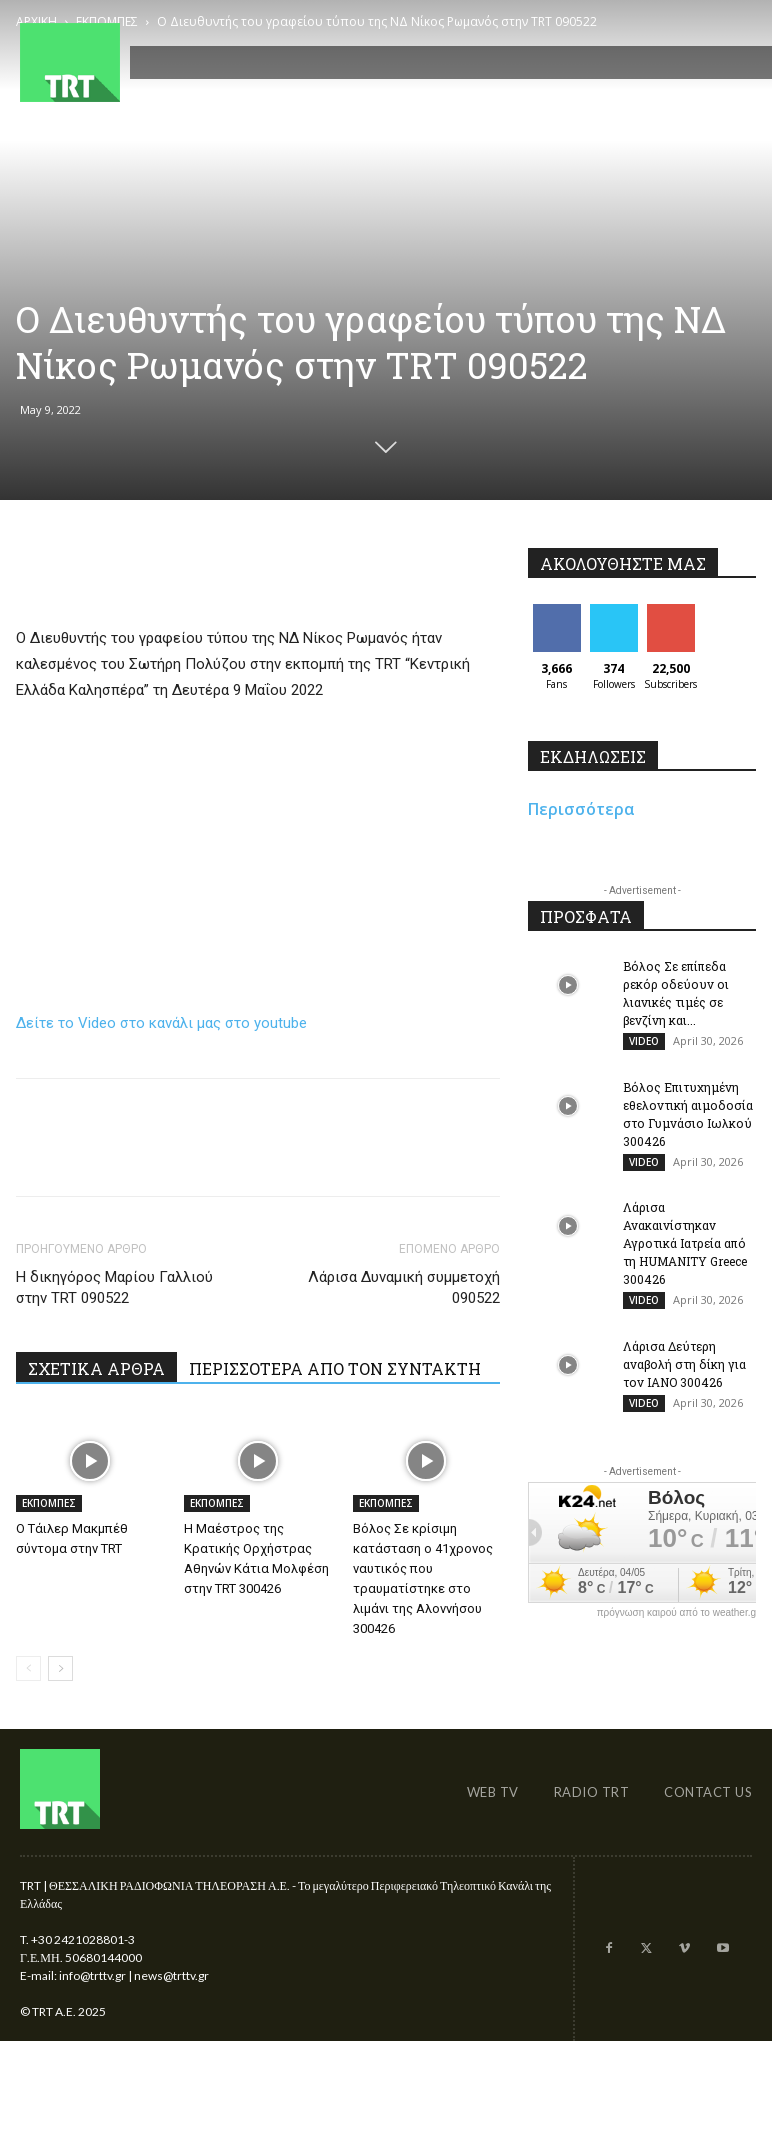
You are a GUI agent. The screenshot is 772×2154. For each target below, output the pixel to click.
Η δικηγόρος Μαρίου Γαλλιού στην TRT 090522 (114, 1287)
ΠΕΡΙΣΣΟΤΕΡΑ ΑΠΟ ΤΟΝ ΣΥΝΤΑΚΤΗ (335, 1368)
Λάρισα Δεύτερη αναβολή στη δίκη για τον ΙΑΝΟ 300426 (684, 1374)
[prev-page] (28, 1668)
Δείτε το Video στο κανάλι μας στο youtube (161, 1023)
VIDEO (644, 1041)
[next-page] (60, 1668)
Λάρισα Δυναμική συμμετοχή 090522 (404, 1287)
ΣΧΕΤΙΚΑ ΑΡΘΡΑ (96, 1368)
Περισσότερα (581, 809)
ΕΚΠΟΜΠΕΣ (49, 1503)
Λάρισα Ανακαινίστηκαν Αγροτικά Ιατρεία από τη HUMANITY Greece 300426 (685, 1250)
